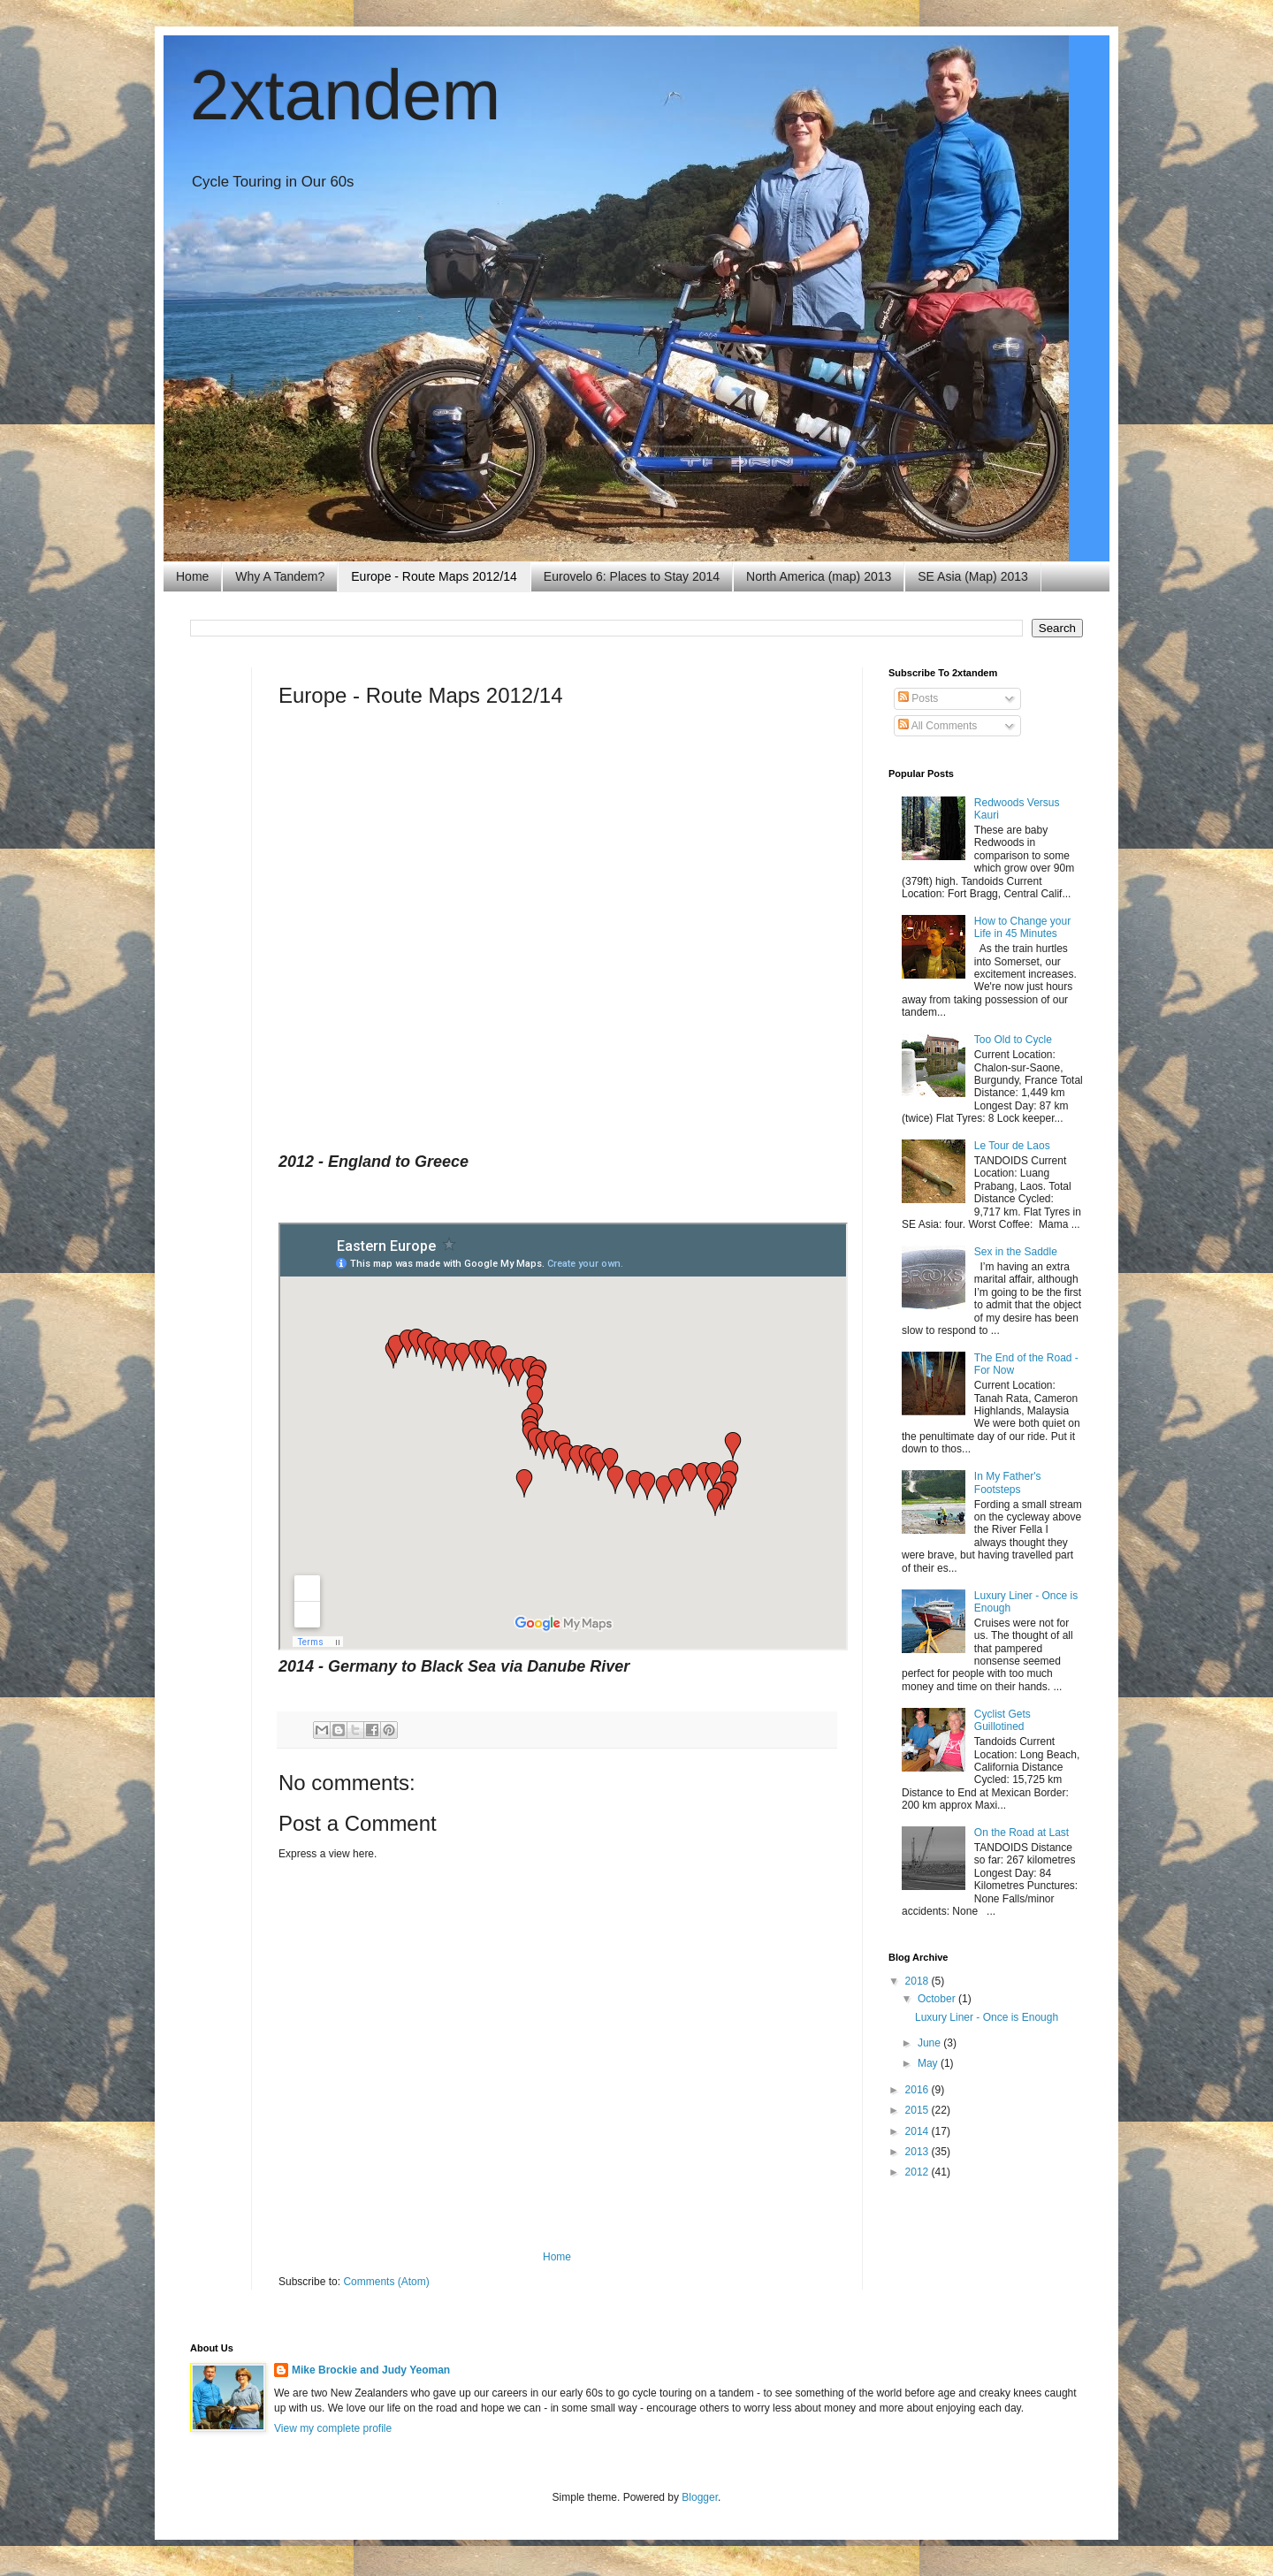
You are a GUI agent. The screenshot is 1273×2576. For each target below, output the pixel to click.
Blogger (700, 2497)
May (929, 2063)
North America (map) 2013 (818, 576)
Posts (918, 698)
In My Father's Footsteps (1007, 1482)
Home (192, 576)
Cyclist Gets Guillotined (1002, 1720)
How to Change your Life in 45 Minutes (1022, 927)
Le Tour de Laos (1012, 1145)
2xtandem (345, 95)
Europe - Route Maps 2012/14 (434, 576)
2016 (918, 2090)
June (930, 2043)
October (938, 1999)
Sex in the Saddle (1015, 1252)
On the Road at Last (1021, 1832)
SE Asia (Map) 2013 (973, 576)
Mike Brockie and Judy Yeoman (371, 2370)
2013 (918, 2151)
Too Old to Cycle (1013, 1039)
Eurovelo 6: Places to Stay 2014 (632, 576)
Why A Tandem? (279, 576)
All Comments (937, 726)
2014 (918, 2131)
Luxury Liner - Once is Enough (986, 2017)
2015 (918, 2110)
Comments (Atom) (386, 2281)
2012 (918, 2172)
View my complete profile (333, 2428)
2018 (918, 1981)
